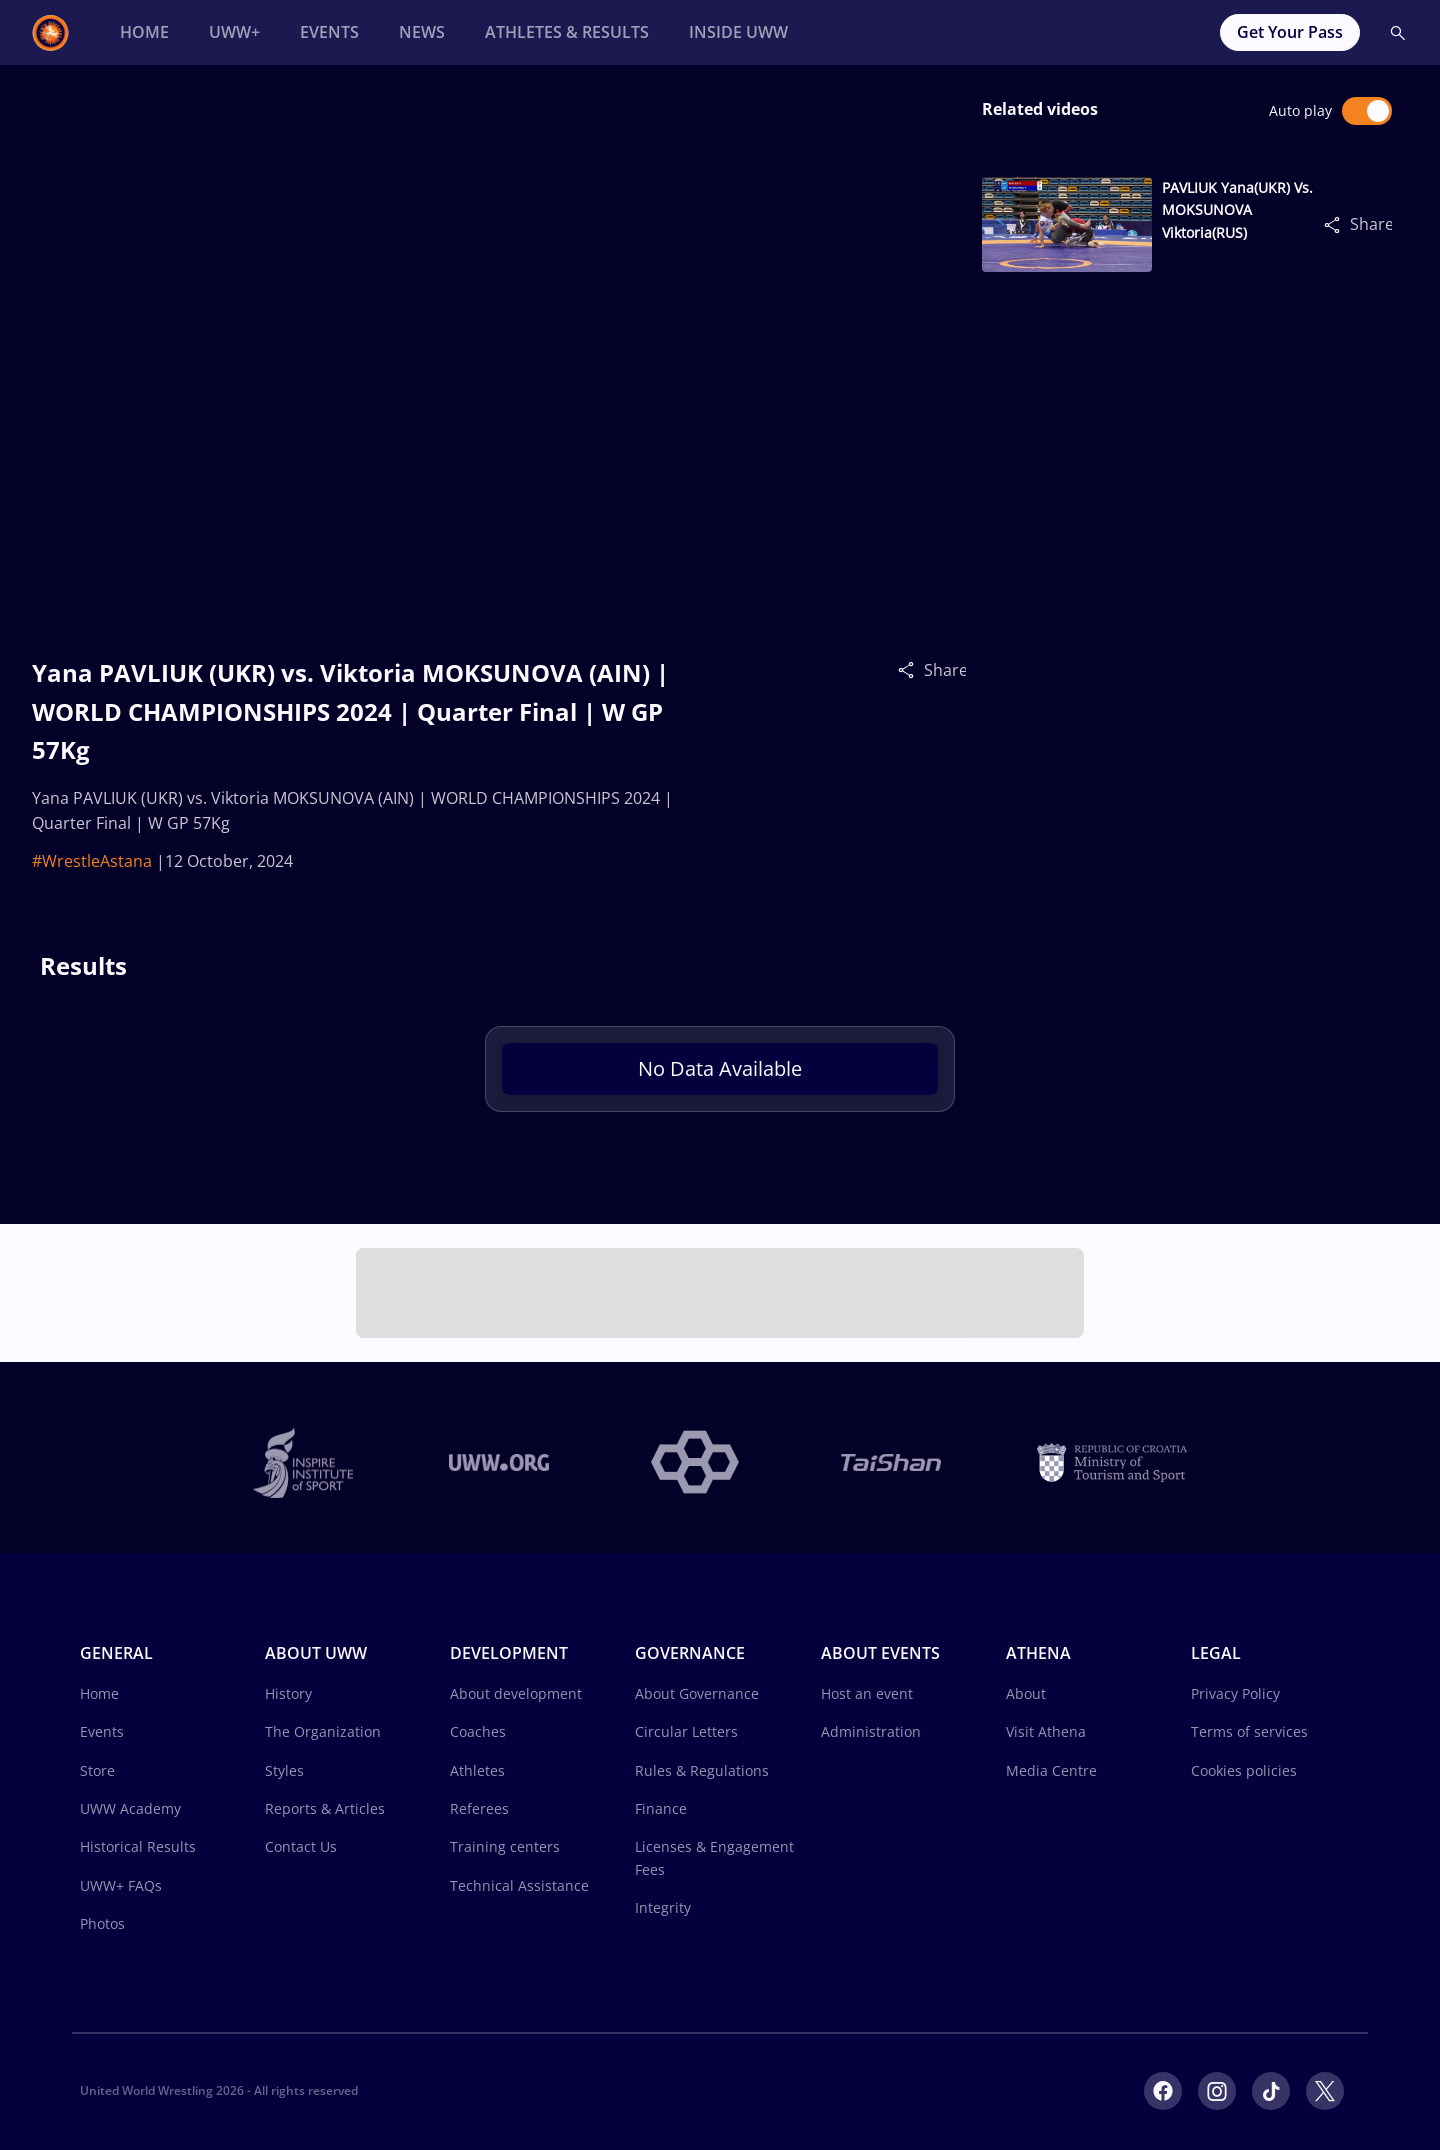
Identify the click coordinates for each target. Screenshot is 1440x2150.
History (288, 1693)
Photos (102, 1923)
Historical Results (138, 1846)
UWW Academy (130, 1808)
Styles (284, 1770)
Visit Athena (1046, 1731)
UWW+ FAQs (121, 1885)
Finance (661, 1808)
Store (97, 1770)
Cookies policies (1244, 1770)
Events (102, 1731)
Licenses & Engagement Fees (714, 1857)
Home (99, 1693)
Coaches (478, 1731)
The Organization (323, 1731)
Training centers (505, 1846)
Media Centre (1051, 1770)
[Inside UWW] (738, 32)
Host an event (867, 1693)
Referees (479, 1808)
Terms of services (1249, 1731)
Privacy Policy (1235, 1693)
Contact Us (301, 1846)
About (1026, 1693)
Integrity (663, 1907)
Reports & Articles (325, 1808)
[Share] (911, 669)
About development (516, 1693)
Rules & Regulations (702, 1770)
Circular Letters (686, 1731)
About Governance (697, 1693)
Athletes (477, 1770)
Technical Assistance (519, 1885)
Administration (871, 1731)
